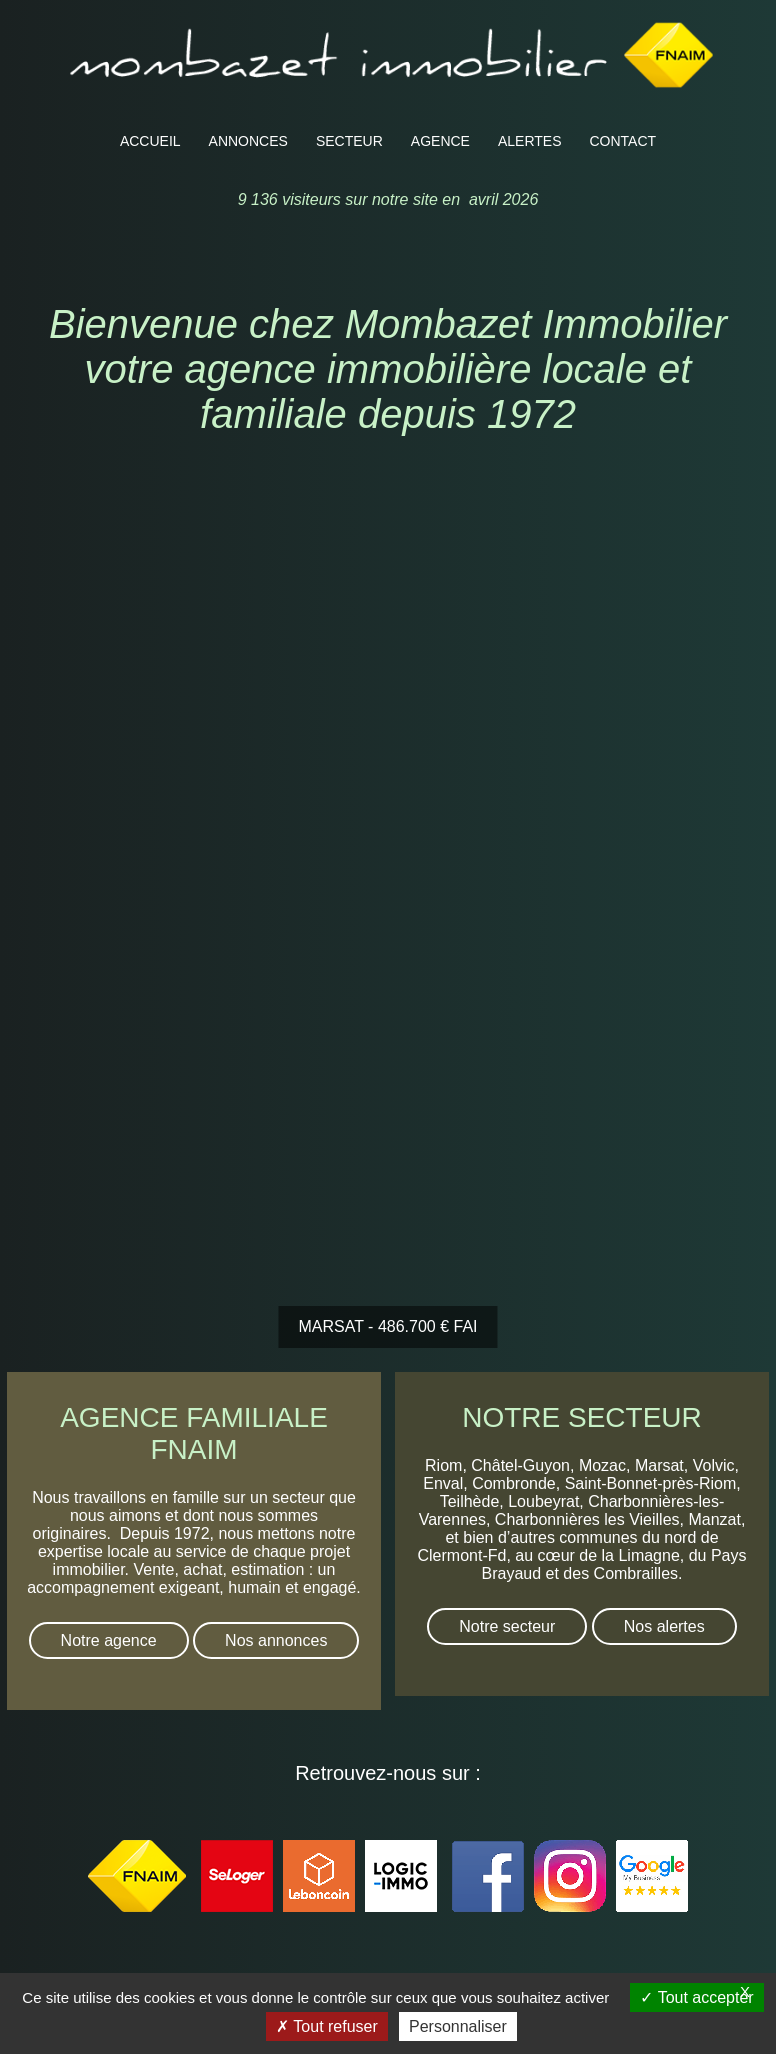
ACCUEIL (150, 141)
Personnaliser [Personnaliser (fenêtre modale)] (458, 2026)
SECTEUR (349, 141)
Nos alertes (664, 1626)
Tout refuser (327, 2026)
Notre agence (109, 1640)
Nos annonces (276, 1640)
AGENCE (440, 141)
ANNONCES (248, 141)
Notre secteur (507, 1626)
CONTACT (623, 141)
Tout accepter (696, 1997)
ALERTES (530, 141)
